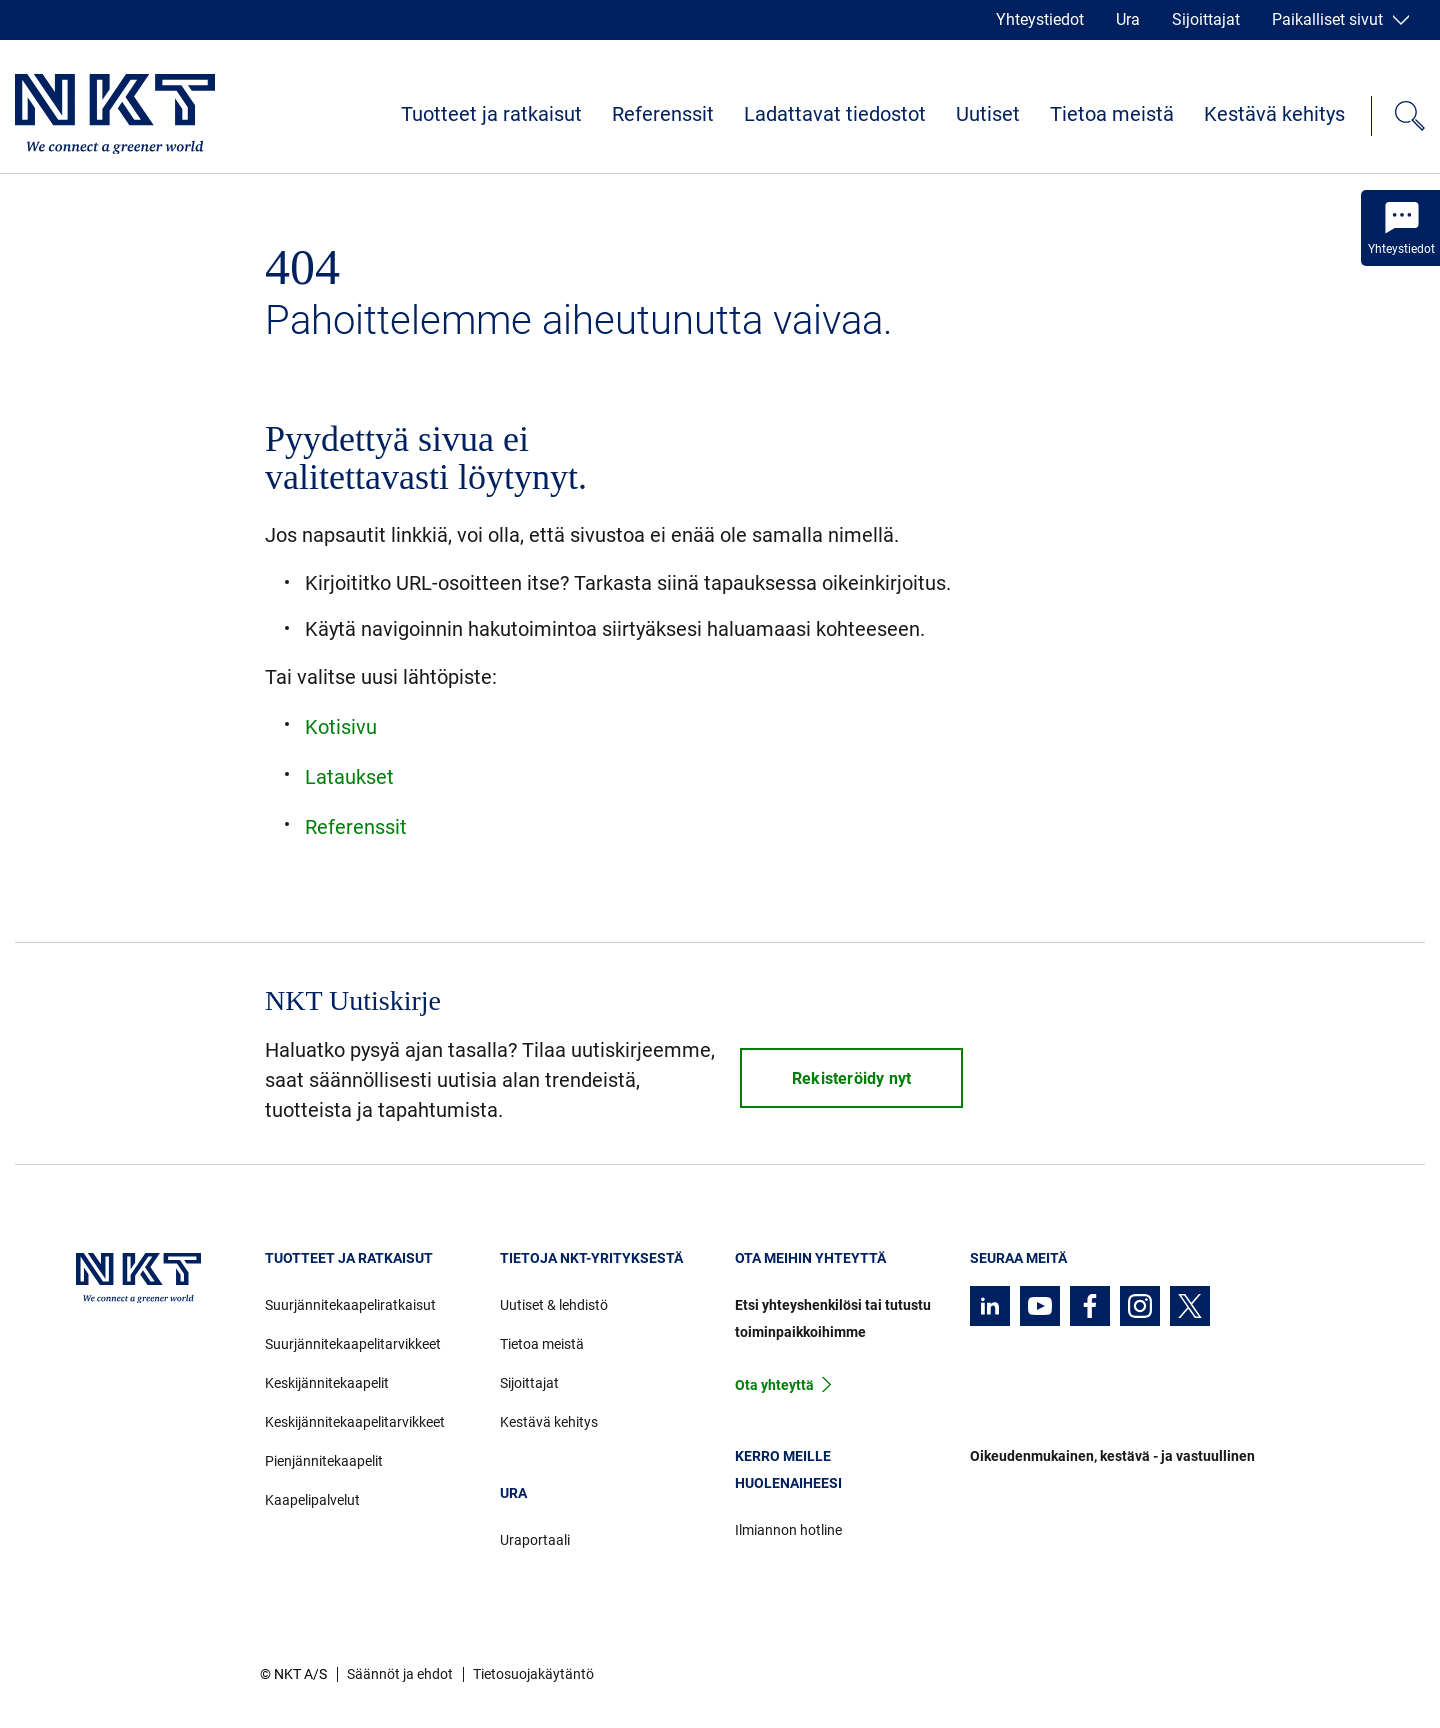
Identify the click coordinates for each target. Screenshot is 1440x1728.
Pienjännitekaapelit (324, 1461)
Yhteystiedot (1040, 19)
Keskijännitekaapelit (327, 1383)
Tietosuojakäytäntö (533, 1674)
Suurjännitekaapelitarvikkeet (353, 1344)
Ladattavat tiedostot (835, 114)
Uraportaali (535, 1540)
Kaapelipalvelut (312, 1500)
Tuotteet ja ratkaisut (491, 114)
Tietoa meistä (1112, 114)
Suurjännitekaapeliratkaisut (350, 1305)
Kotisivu (341, 727)
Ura (1128, 19)
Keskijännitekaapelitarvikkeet (355, 1422)
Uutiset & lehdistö (554, 1305)
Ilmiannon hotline (788, 1530)
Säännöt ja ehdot (400, 1674)
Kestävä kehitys (1274, 114)
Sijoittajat (1206, 19)
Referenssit (663, 114)
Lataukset (349, 777)
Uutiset (988, 114)
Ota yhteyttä (774, 1385)
